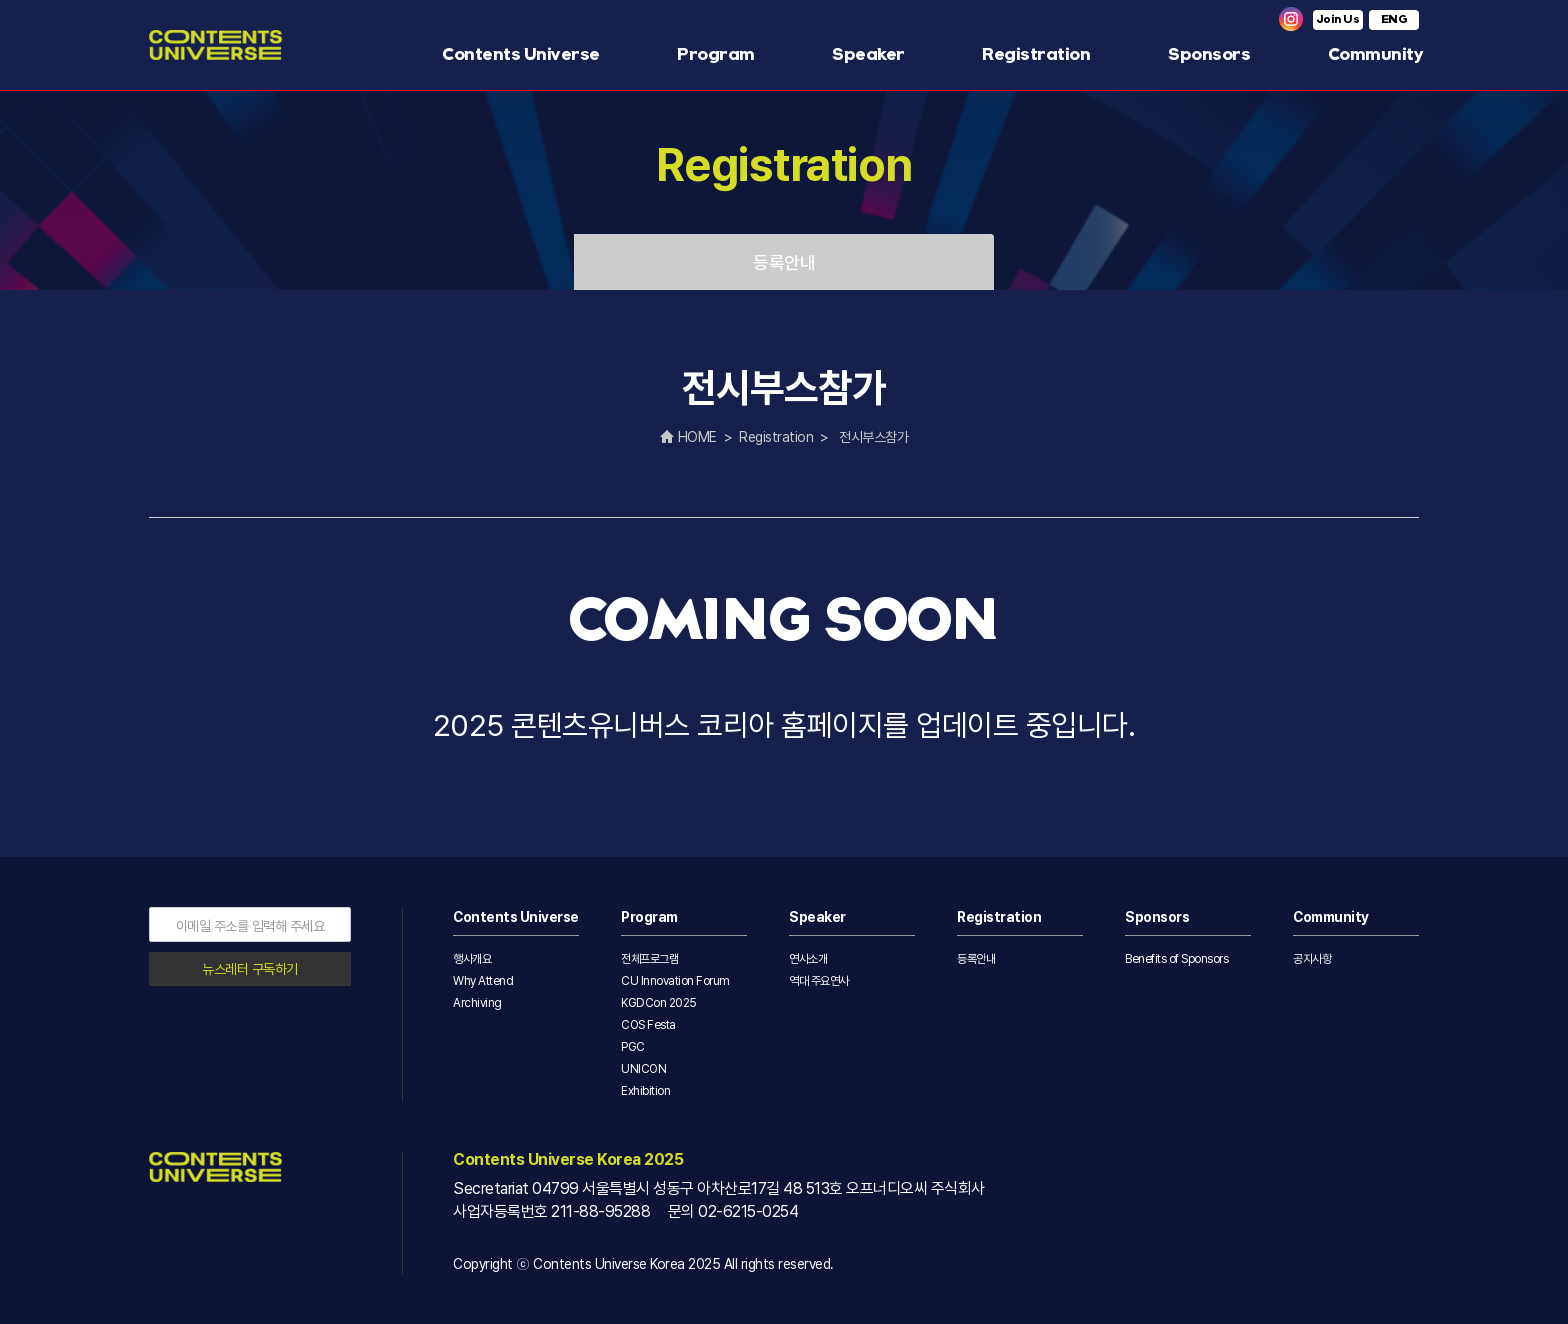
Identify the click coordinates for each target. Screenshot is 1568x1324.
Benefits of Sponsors (1176, 959)
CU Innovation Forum (675, 981)
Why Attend (483, 981)
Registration (1036, 54)
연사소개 (808, 959)
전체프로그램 (649, 959)
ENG (1394, 19)
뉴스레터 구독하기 (250, 969)
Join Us (1338, 19)
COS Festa (648, 1025)
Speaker (868, 54)
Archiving (477, 1003)
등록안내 (784, 262)
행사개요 (472, 959)
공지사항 (1312, 959)
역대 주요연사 (819, 981)
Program (716, 54)
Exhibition (645, 1091)
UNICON (643, 1069)
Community (1375, 54)
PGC (633, 1047)
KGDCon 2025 (659, 1003)
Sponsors (1209, 54)
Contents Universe (521, 54)
